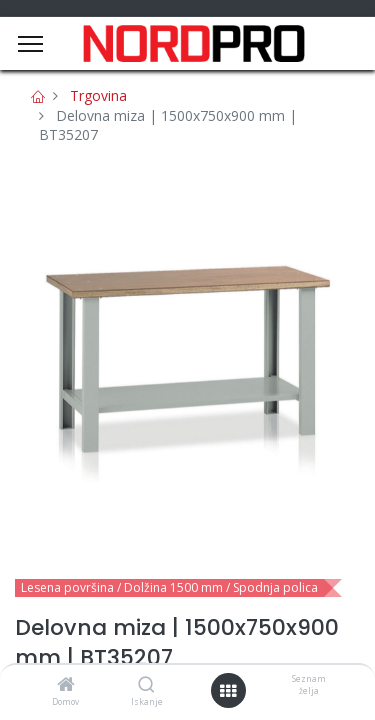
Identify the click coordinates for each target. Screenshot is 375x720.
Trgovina (98, 95)
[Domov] (66, 685)
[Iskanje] (146, 685)
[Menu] (30, 44)
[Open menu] (228, 691)
